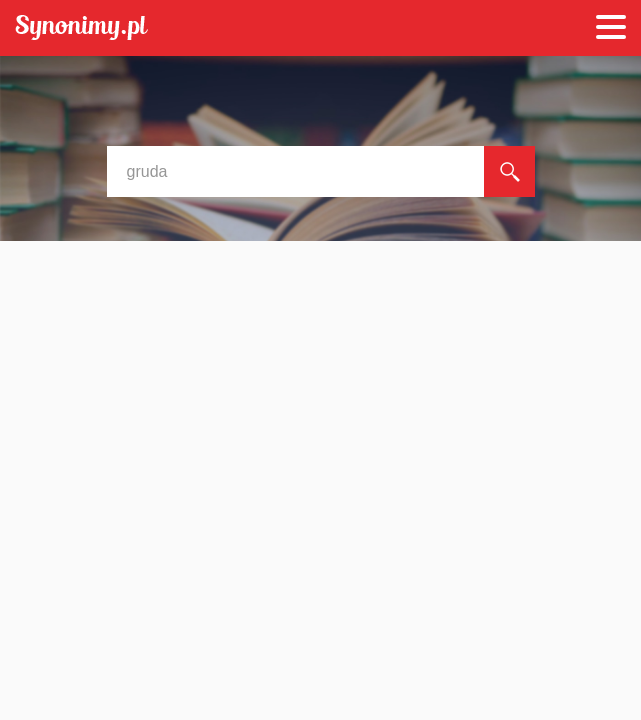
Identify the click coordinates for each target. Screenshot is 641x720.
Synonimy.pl (81, 28)
